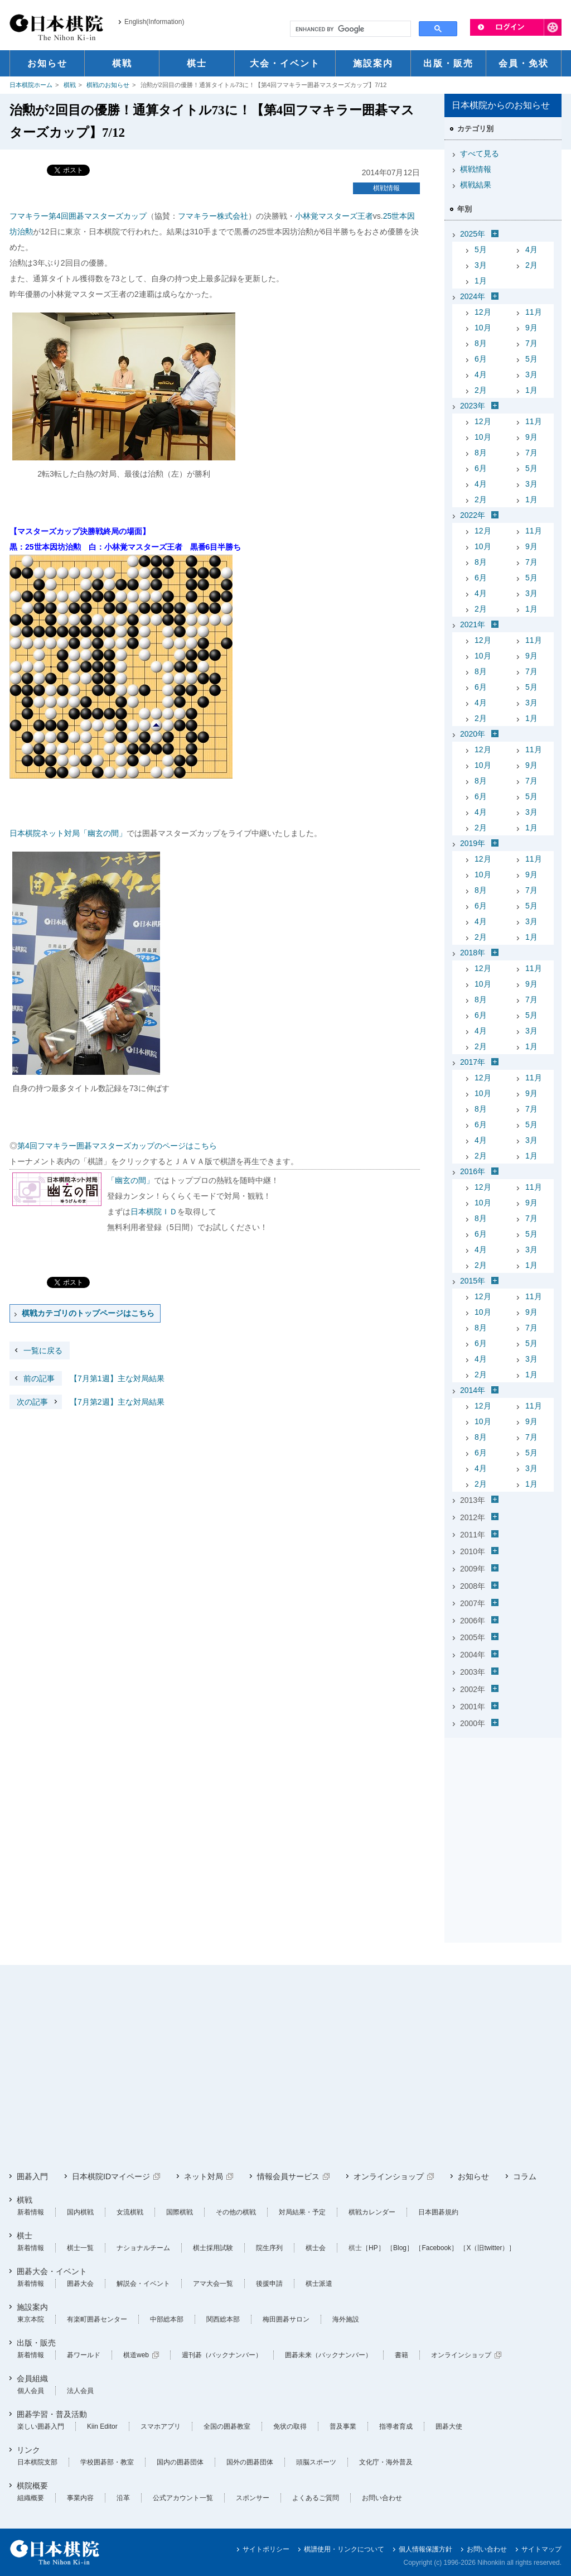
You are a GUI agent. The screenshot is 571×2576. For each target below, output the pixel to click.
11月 (533, 311)
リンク (28, 2449)
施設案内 (32, 2307)
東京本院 (30, 2319)
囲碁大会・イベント (52, 2271)
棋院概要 (32, 2485)
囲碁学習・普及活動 (52, 2414)
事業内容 (80, 2498)
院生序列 (269, 2248)
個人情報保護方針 (425, 2549)
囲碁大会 (80, 2283)
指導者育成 (396, 2426)
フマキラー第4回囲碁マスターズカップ (78, 216)
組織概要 (30, 2498)
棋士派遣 (319, 2283)
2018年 (472, 952)
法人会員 (80, 2391)
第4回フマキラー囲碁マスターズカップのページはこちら (117, 1145)
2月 (531, 265)
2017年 (472, 1062)
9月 (531, 327)
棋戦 (70, 84)
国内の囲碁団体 (180, 2462)
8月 (481, 343)
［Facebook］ (436, 2248)
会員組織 (32, 2378)
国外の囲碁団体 (249, 2462)
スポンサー (252, 2498)
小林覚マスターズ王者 (334, 216)
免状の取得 (290, 2426)
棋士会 (316, 2248)
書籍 (401, 2355)
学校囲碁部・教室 (107, 2462)
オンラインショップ (389, 2176)
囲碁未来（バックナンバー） (328, 2355)
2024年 (472, 296)
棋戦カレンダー (372, 2212)
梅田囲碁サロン (286, 2319)
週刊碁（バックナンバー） (222, 2355)
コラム (524, 2176)
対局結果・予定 (302, 2212)
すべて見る (479, 153)
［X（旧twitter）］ (487, 2248)
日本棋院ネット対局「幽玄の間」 (68, 833)
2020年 (472, 733)
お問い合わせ (382, 2498)
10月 (483, 327)
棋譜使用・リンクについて (344, 2549)
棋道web (136, 2355)
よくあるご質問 (315, 2498)
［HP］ (373, 2248)
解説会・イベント (143, 2283)
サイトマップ (541, 2549)
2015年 (472, 1280)
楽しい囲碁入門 (40, 2426)
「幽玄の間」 (130, 1180)
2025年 (472, 233)
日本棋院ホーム (30, 84)
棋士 (24, 2235)
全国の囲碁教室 (227, 2426)
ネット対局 (203, 2176)
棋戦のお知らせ (107, 84)
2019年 (472, 843)
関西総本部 (223, 2319)
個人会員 (30, 2391)
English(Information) (154, 22)
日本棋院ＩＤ (153, 1211)
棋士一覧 (80, 2248)
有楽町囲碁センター (97, 2319)
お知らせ (473, 2176)
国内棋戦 (80, 2212)
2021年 (472, 624)
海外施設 (345, 2319)
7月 (531, 343)
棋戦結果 (475, 184)
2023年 (472, 405)
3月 (481, 265)
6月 (481, 358)
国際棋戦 (179, 2212)
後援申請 (269, 2283)
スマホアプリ (161, 2426)
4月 (531, 249)
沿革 (123, 2498)
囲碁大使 (448, 2426)
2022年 (472, 515)
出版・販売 (36, 2342)
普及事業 (343, 2426)
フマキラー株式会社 (213, 216)
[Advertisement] (503, 1812)
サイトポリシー (266, 2549)
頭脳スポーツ (316, 2462)
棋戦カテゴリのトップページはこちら (88, 1313)
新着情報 (30, 2212)
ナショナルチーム (143, 2248)
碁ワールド (83, 2355)
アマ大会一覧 (213, 2283)
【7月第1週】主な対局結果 (86, 1378)
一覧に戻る (42, 1350)
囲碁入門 (32, 2176)
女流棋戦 (130, 2212)
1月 (481, 280)
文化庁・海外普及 (386, 2462)
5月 (481, 249)
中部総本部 (166, 2319)
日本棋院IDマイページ (111, 2176)
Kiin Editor (102, 2426)
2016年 (472, 1171)
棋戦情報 (386, 188)
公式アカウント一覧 (183, 2498)
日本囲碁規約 (438, 2212)
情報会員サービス (288, 2176)
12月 (483, 311)
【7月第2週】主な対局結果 (86, 1401)
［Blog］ (399, 2248)
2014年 (472, 1390)
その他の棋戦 (236, 2212)
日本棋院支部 (37, 2462)
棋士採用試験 (213, 2248)
